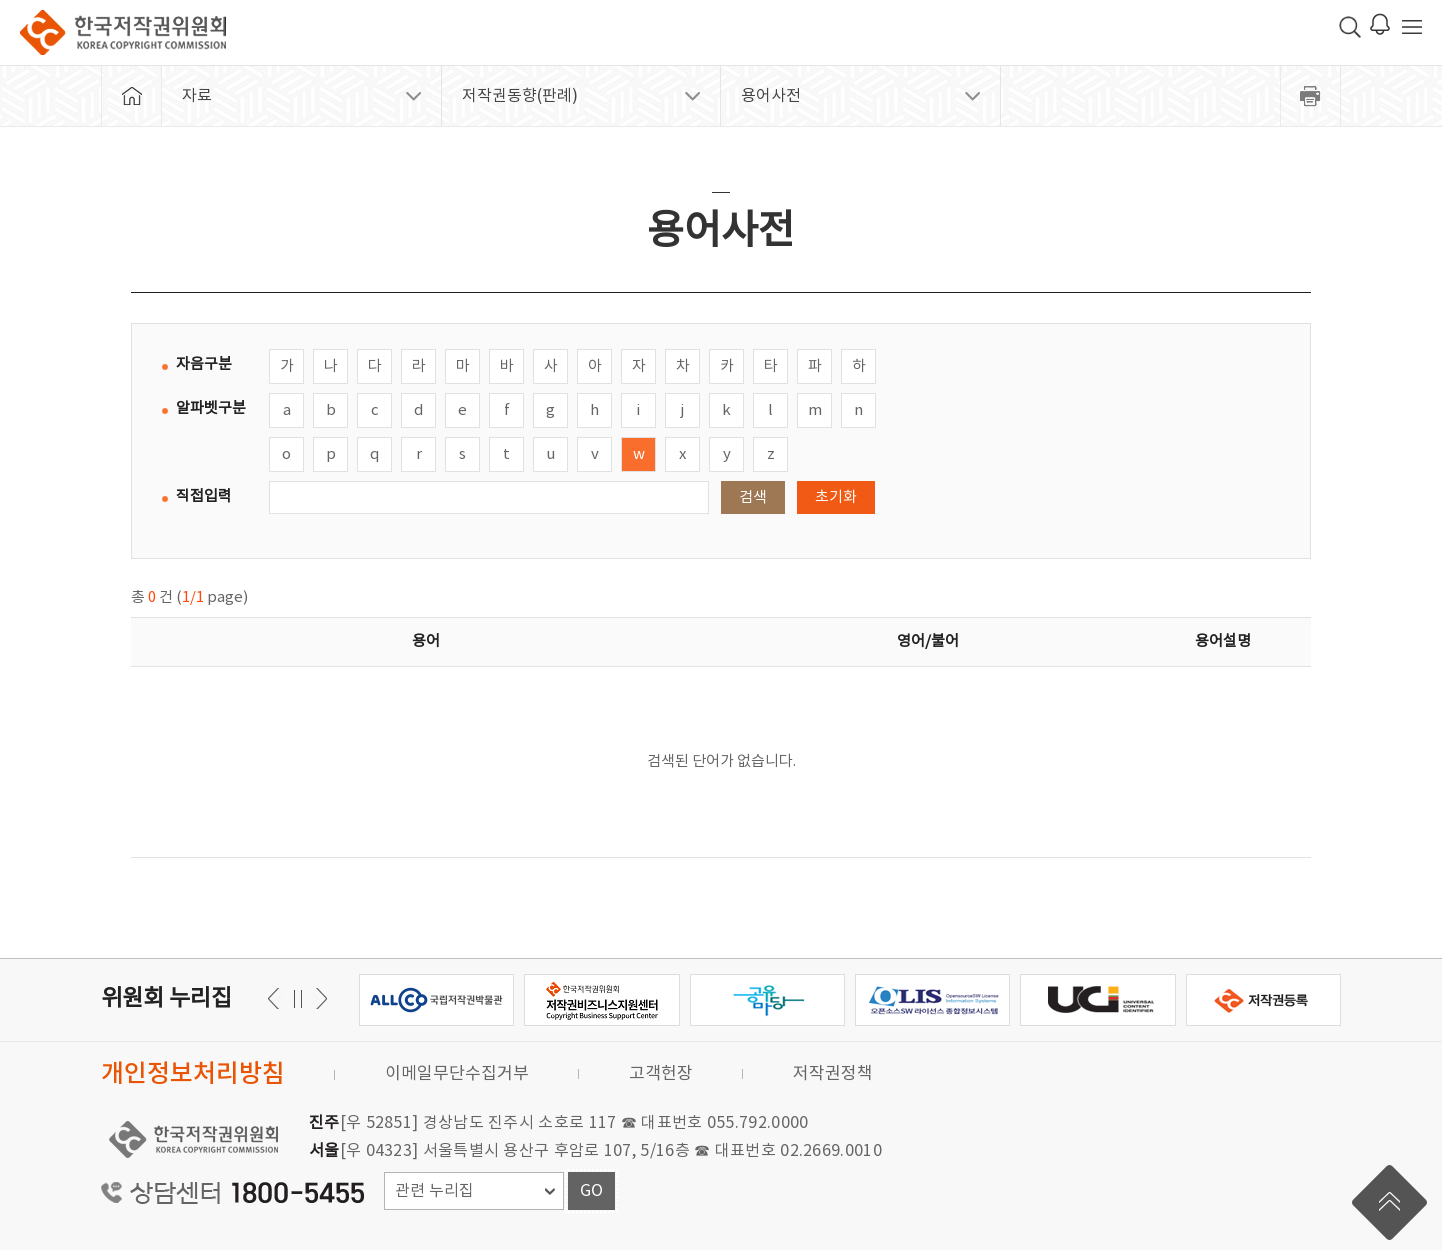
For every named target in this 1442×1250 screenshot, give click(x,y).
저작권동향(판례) (520, 96)
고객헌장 (661, 1074)
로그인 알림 (1380, 24)
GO (591, 1191)
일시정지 (297, 998)
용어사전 (771, 96)
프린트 (1311, 96)
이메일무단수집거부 (457, 1074)
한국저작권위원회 (123, 32)
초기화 (836, 497)
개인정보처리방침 (193, 1074)
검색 (753, 497)
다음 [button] (276, 998)
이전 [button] (318, 998)
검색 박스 (1350, 27)
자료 (197, 96)
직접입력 (204, 496)
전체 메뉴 (1412, 27)
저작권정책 (833, 1074)
